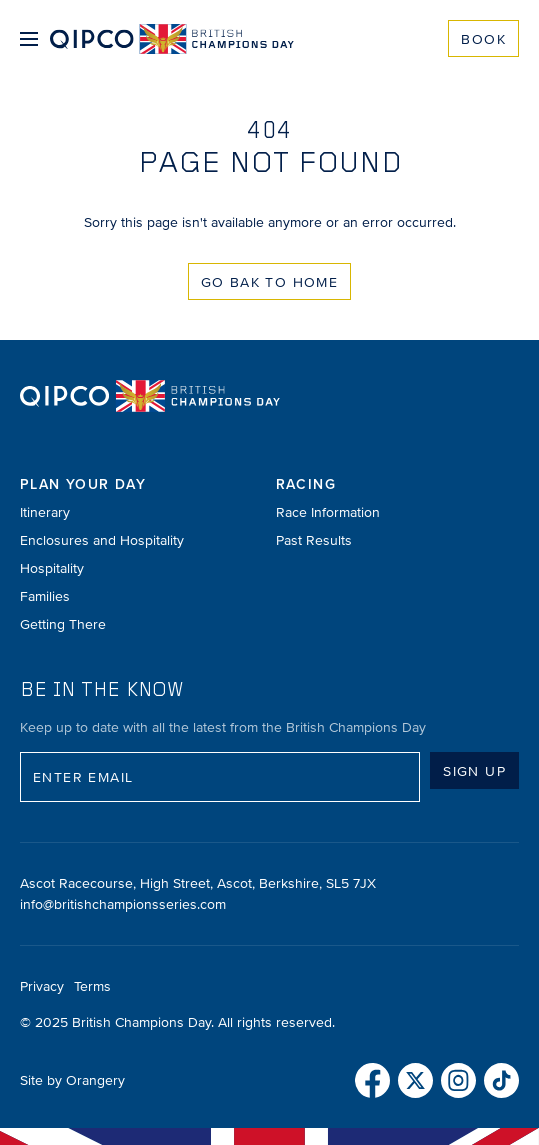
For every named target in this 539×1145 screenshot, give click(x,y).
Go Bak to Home (270, 282)
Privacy (42, 986)
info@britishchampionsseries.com (123, 904)
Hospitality (52, 568)
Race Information (328, 512)
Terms (92, 986)
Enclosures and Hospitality (102, 540)
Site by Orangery (72, 1080)
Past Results (314, 540)
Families (45, 596)
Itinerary (45, 512)
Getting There (63, 624)
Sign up (474, 771)
